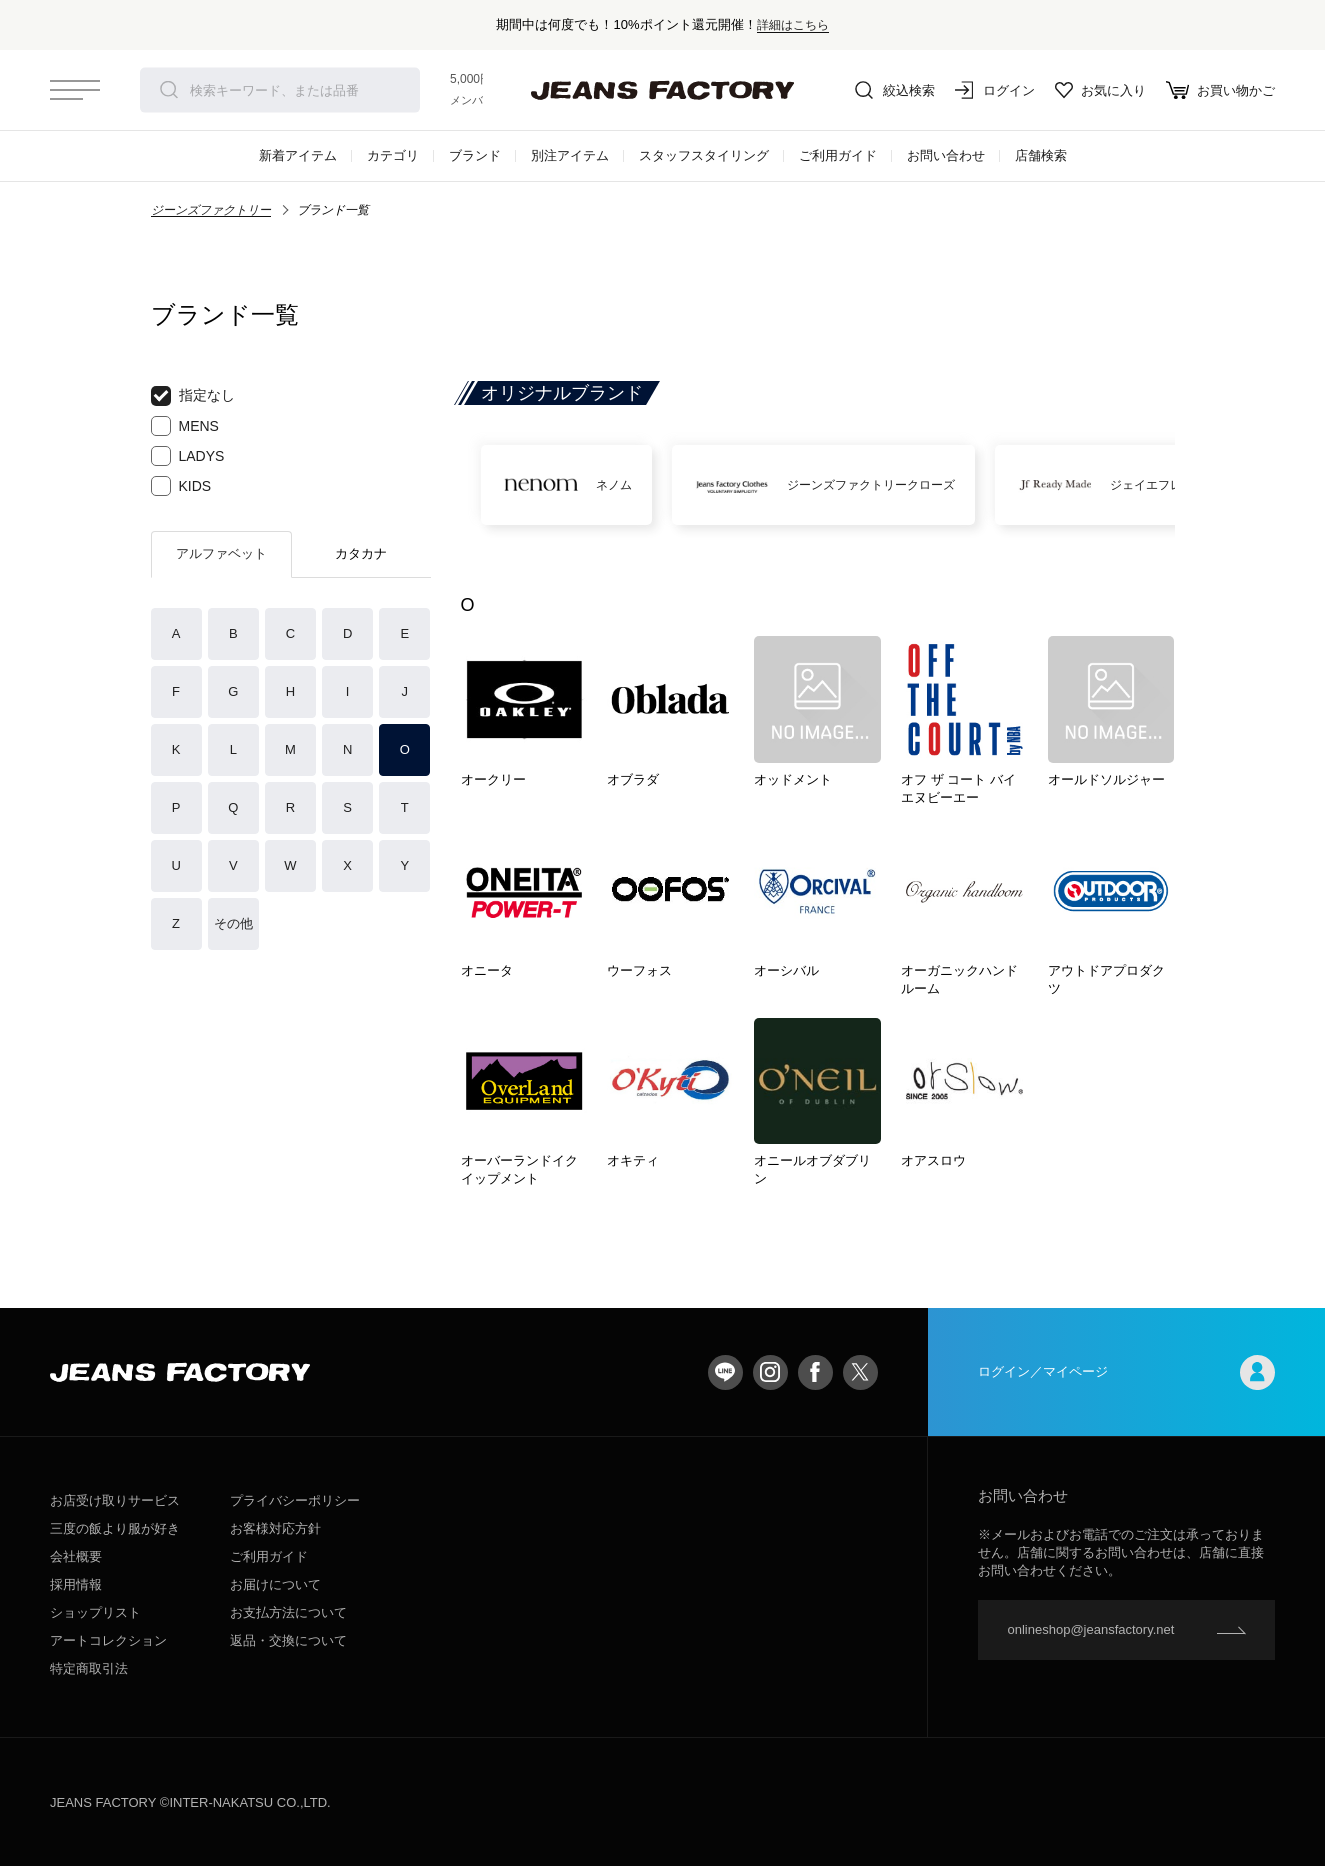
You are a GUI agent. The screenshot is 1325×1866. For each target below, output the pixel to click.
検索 (169, 90)
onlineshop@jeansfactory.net (1091, 1629)
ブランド (475, 155)
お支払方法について (288, 1612)
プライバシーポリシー (295, 1500)
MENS (185, 426)
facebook (815, 1372)
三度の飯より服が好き (115, 1528)
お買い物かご (1220, 90)
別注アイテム (570, 155)
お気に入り (1100, 90)
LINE (725, 1372)
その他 (233, 923)
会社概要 (76, 1556)
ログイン (995, 90)
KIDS (181, 486)
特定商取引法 (89, 1668)
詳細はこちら (793, 24)
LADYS (188, 456)
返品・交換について (288, 1640)
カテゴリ (393, 155)
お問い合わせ (946, 155)
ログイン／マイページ (1127, 1372)
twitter (860, 1372)
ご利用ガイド (838, 155)
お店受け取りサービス (115, 1500)
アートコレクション (108, 1640)
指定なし (193, 396)
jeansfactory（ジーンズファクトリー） (663, 90)
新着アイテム (298, 155)
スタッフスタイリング (704, 155)
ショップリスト (95, 1612)
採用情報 (76, 1584)
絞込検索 (895, 90)
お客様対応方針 (275, 1528)
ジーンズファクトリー (211, 210)
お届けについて (275, 1584)
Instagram (770, 1372)
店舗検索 (1041, 155)
